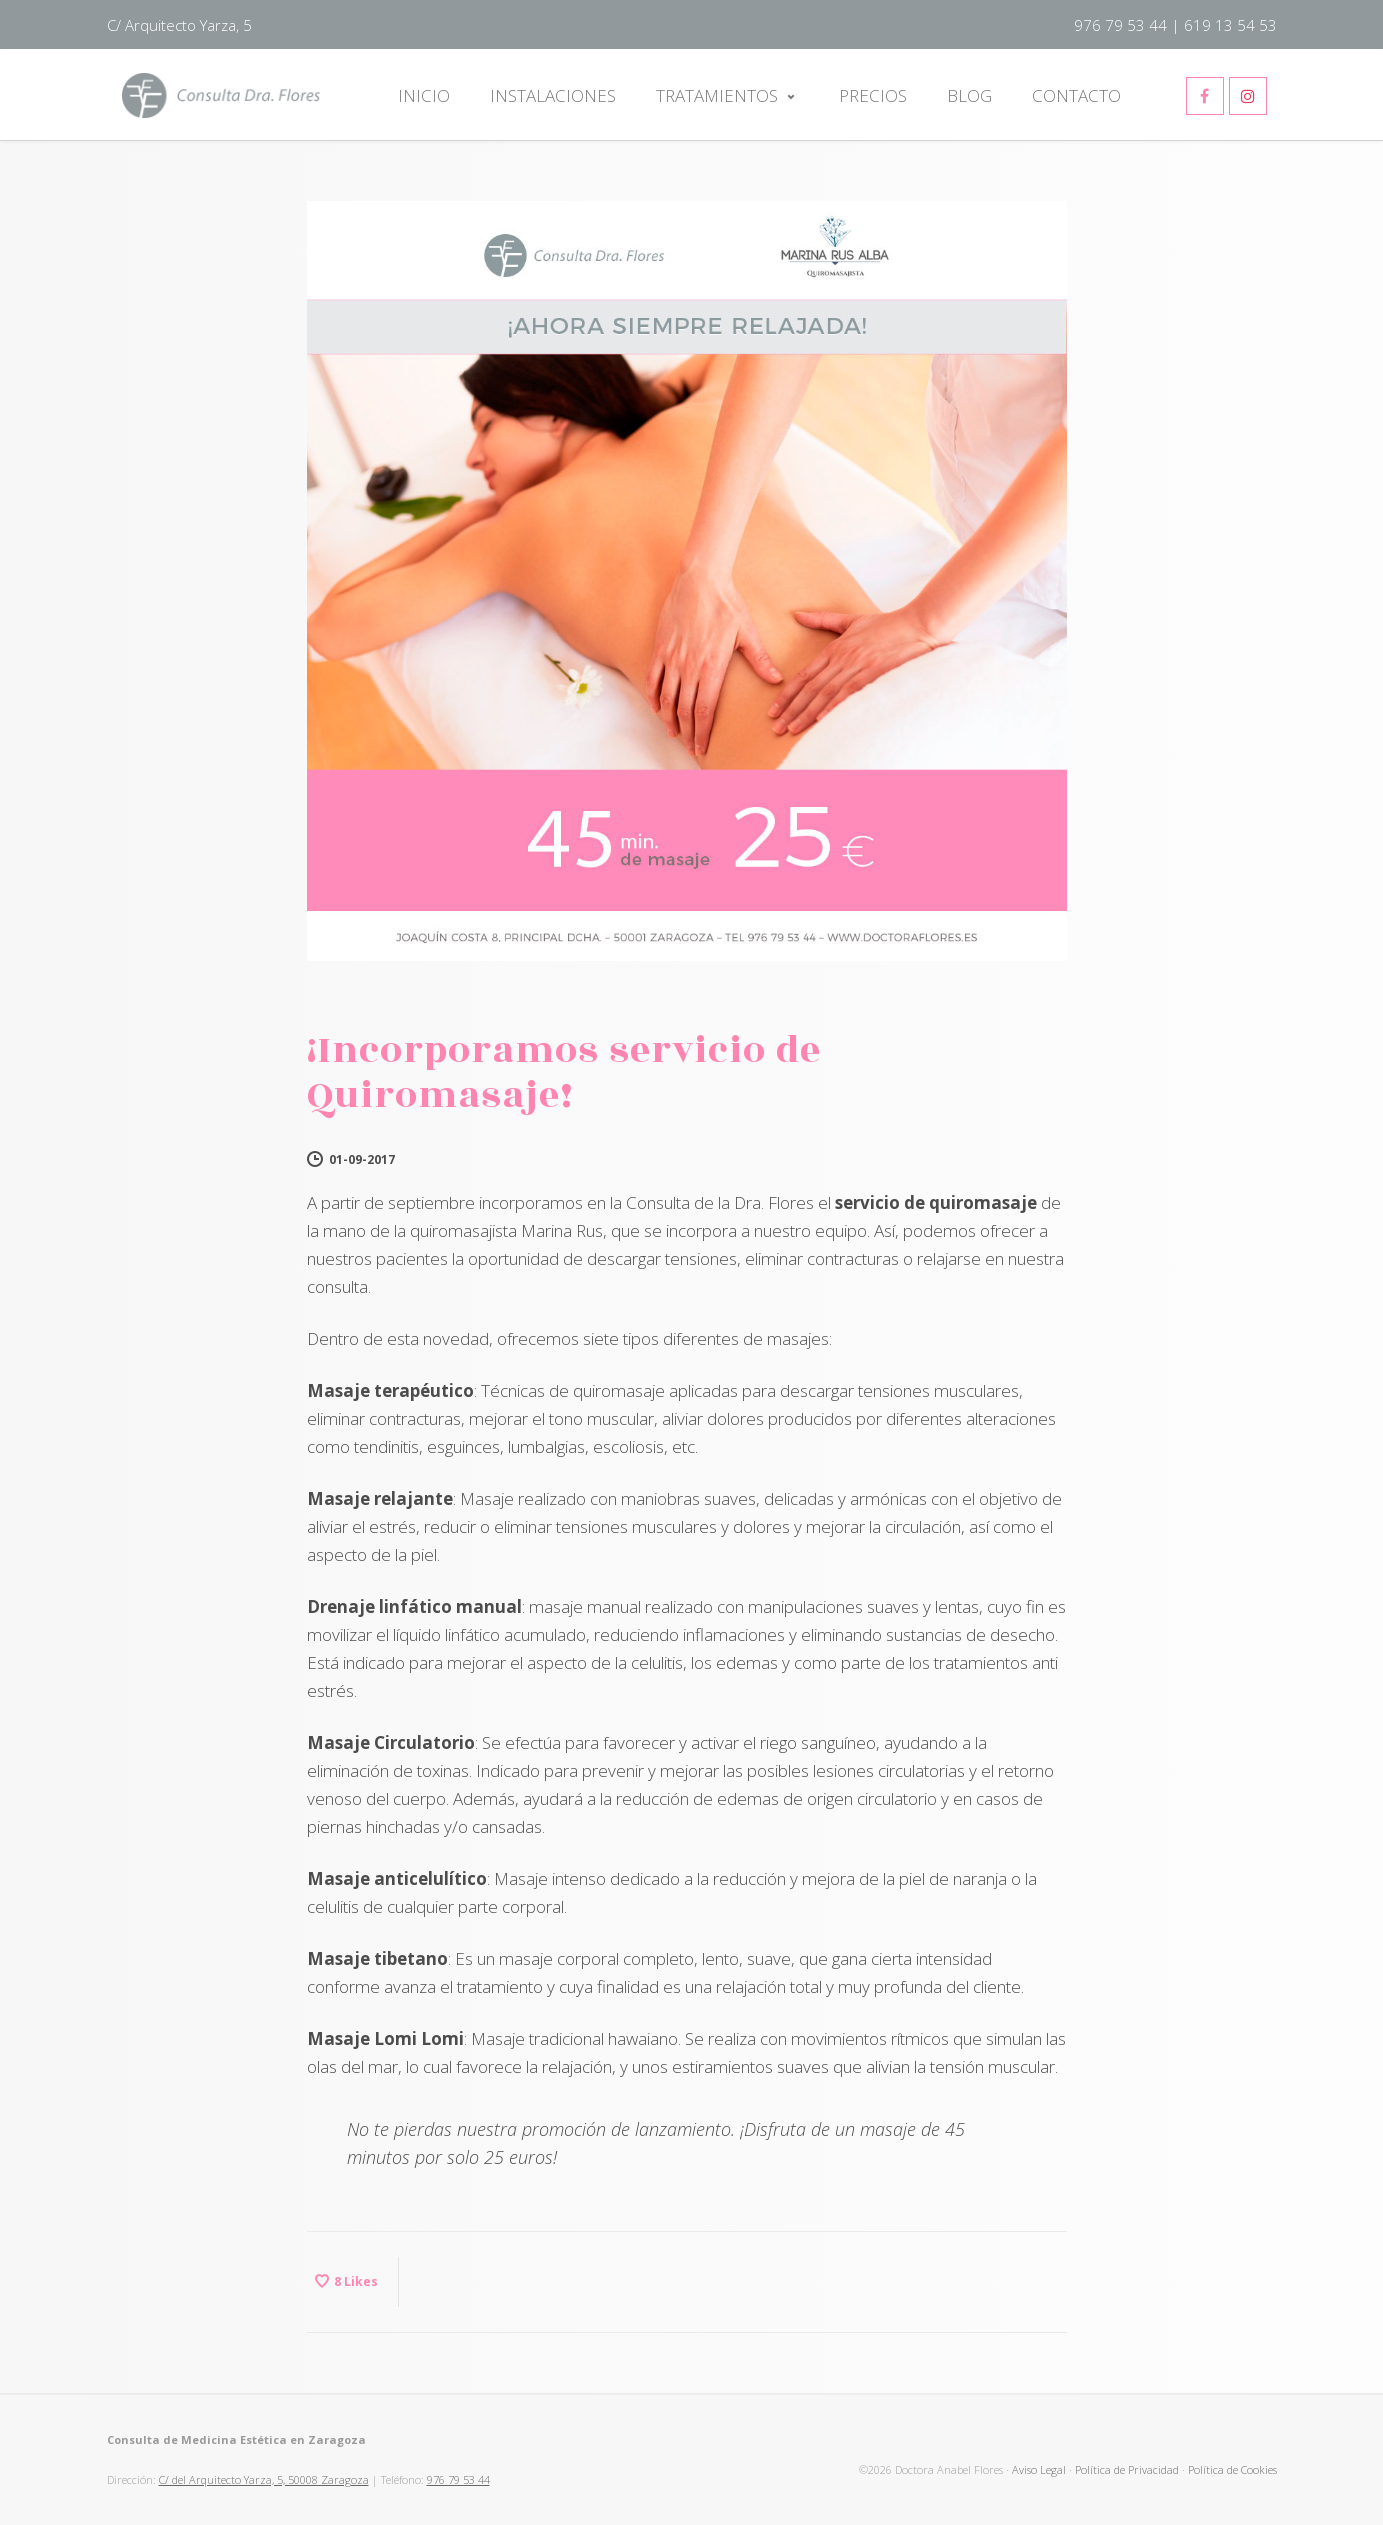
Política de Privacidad (1127, 2469)
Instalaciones (553, 95)
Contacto (1076, 95)
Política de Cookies (1232, 2469)
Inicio (424, 95)
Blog (969, 95)
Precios (873, 95)
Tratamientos (717, 95)
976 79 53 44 (1120, 25)
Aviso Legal (1039, 2469)
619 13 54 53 (1230, 25)
